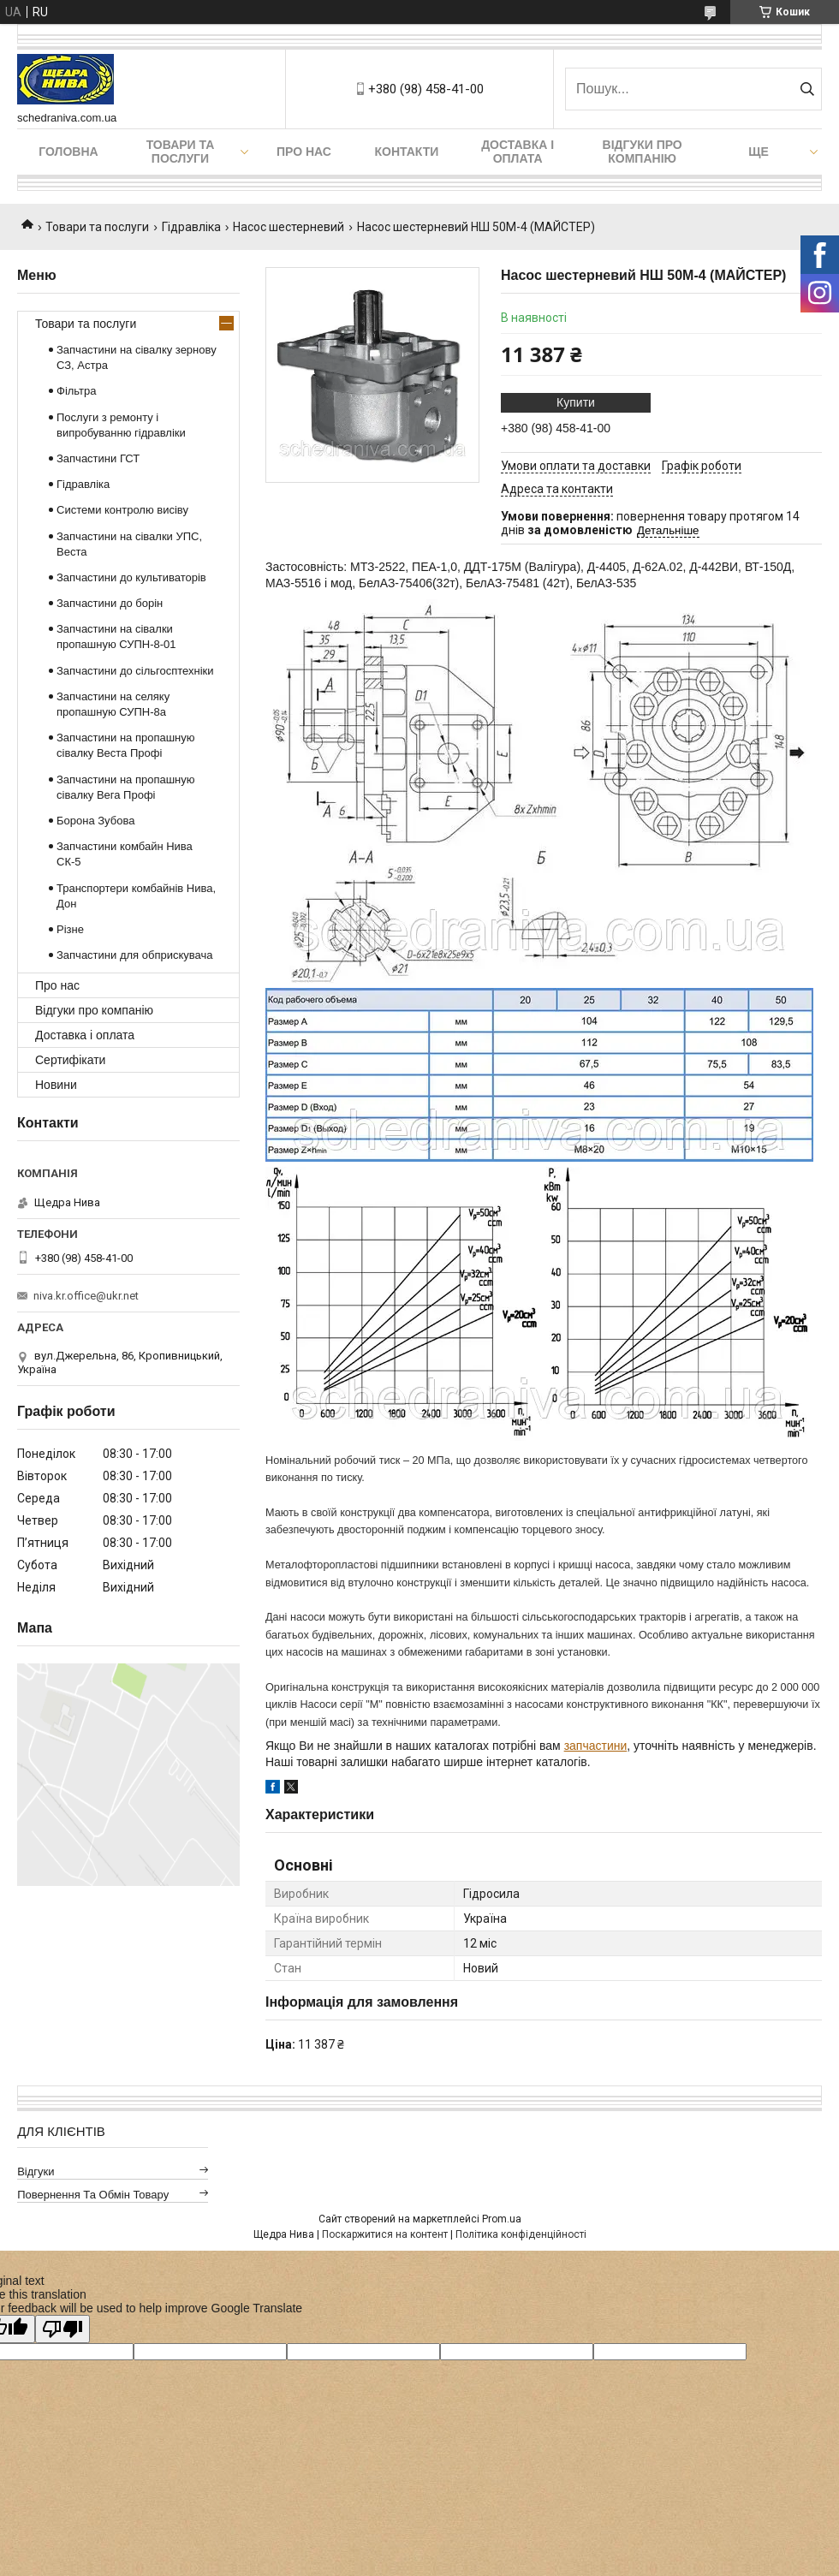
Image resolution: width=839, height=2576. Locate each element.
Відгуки (35, 2171)
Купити (575, 402)
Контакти (407, 151)
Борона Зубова (95, 820)
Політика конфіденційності (520, 2234)
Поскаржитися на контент (385, 2234)
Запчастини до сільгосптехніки (135, 670)
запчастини (596, 1745)
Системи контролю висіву (122, 509)
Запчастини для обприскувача (134, 955)
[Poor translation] (62, 2329)
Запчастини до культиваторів (131, 577)
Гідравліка (191, 227)
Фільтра (77, 390)
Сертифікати (70, 1060)
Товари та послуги (180, 151)
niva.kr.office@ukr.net (86, 1295)
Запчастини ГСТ (98, 458)
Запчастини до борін (110, 603)
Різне (70, 929)
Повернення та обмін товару (93, 2194)
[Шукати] (807, 89)
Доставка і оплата (517, 151)
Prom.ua (501, 2219)
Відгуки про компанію (642, 151)
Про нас (304, 151)
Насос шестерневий (288, 227)
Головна (68, 151)
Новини (56, 1085)
